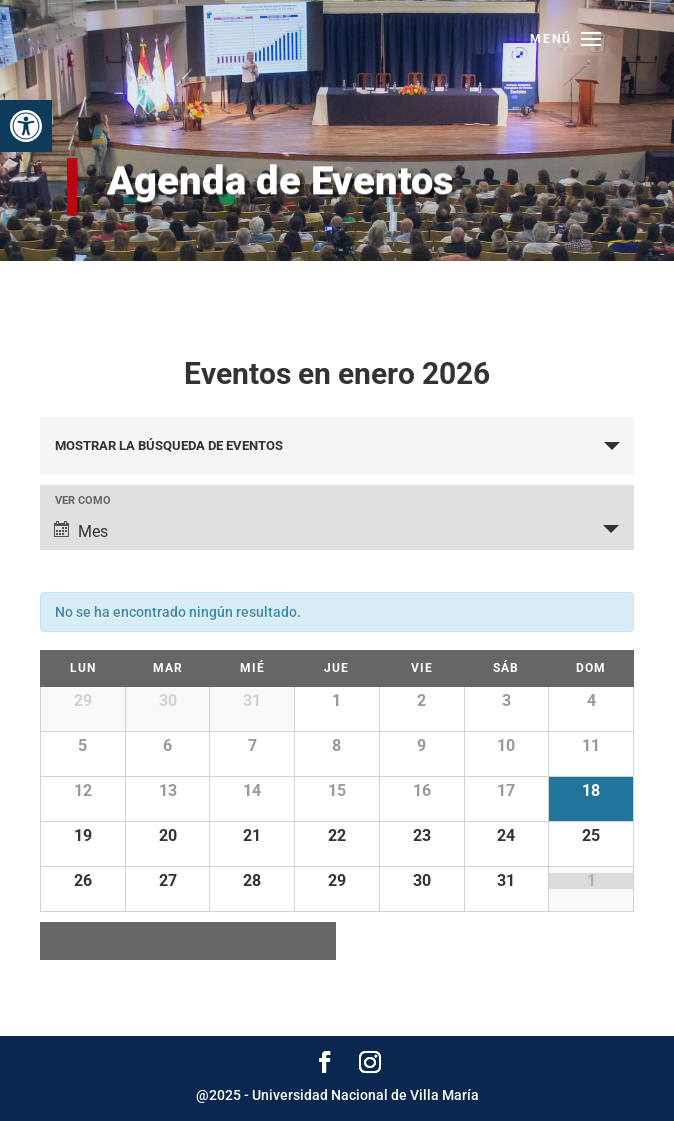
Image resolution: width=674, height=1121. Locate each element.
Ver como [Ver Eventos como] (83, 500)
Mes (81, 531)
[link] (26, 126)
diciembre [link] (99, 941)
